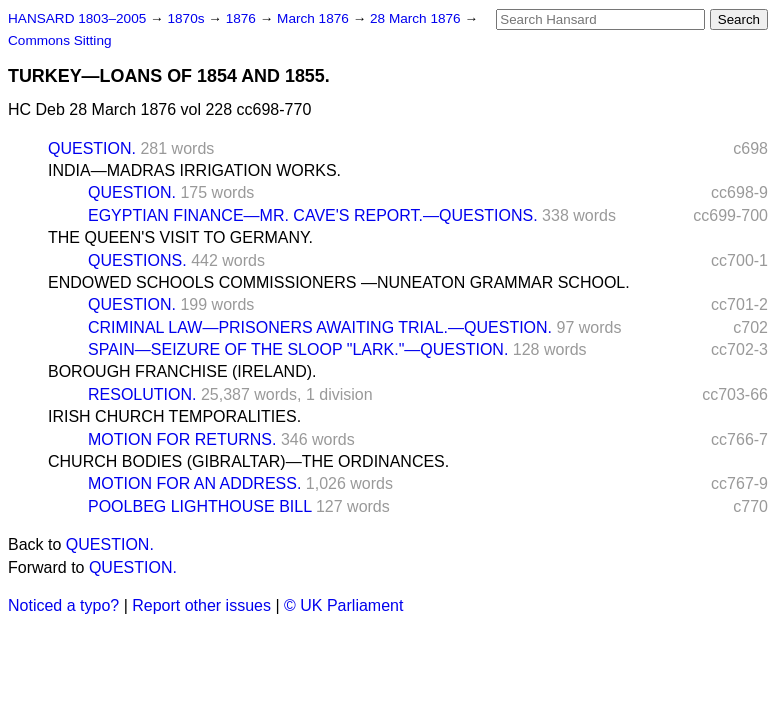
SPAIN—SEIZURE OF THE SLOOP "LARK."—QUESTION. (298, 349)
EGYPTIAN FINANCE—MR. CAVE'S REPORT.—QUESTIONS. (313, 215)
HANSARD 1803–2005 (77, 18)
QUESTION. (92, 148)
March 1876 (315, 18)
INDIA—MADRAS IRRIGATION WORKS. (194, 170)
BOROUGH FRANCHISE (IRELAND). (182, 371)
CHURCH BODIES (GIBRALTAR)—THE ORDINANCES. (248, 461)
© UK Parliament (343, 605)
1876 (243, 18)
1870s (187, 18)
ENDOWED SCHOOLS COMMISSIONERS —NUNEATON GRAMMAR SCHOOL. (339, 282)
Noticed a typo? (63, 605)
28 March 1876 (417, 18)
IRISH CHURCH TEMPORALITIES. (174, 416)
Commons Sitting (60, 40)
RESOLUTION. (142, 394)
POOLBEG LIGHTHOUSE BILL (199, 506)
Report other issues (201, 605)
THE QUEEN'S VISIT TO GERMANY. (180, 237)
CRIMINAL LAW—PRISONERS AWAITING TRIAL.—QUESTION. (320, 327)
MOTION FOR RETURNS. (182, 439)
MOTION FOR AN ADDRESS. (194, 483)
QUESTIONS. (137, 260)
